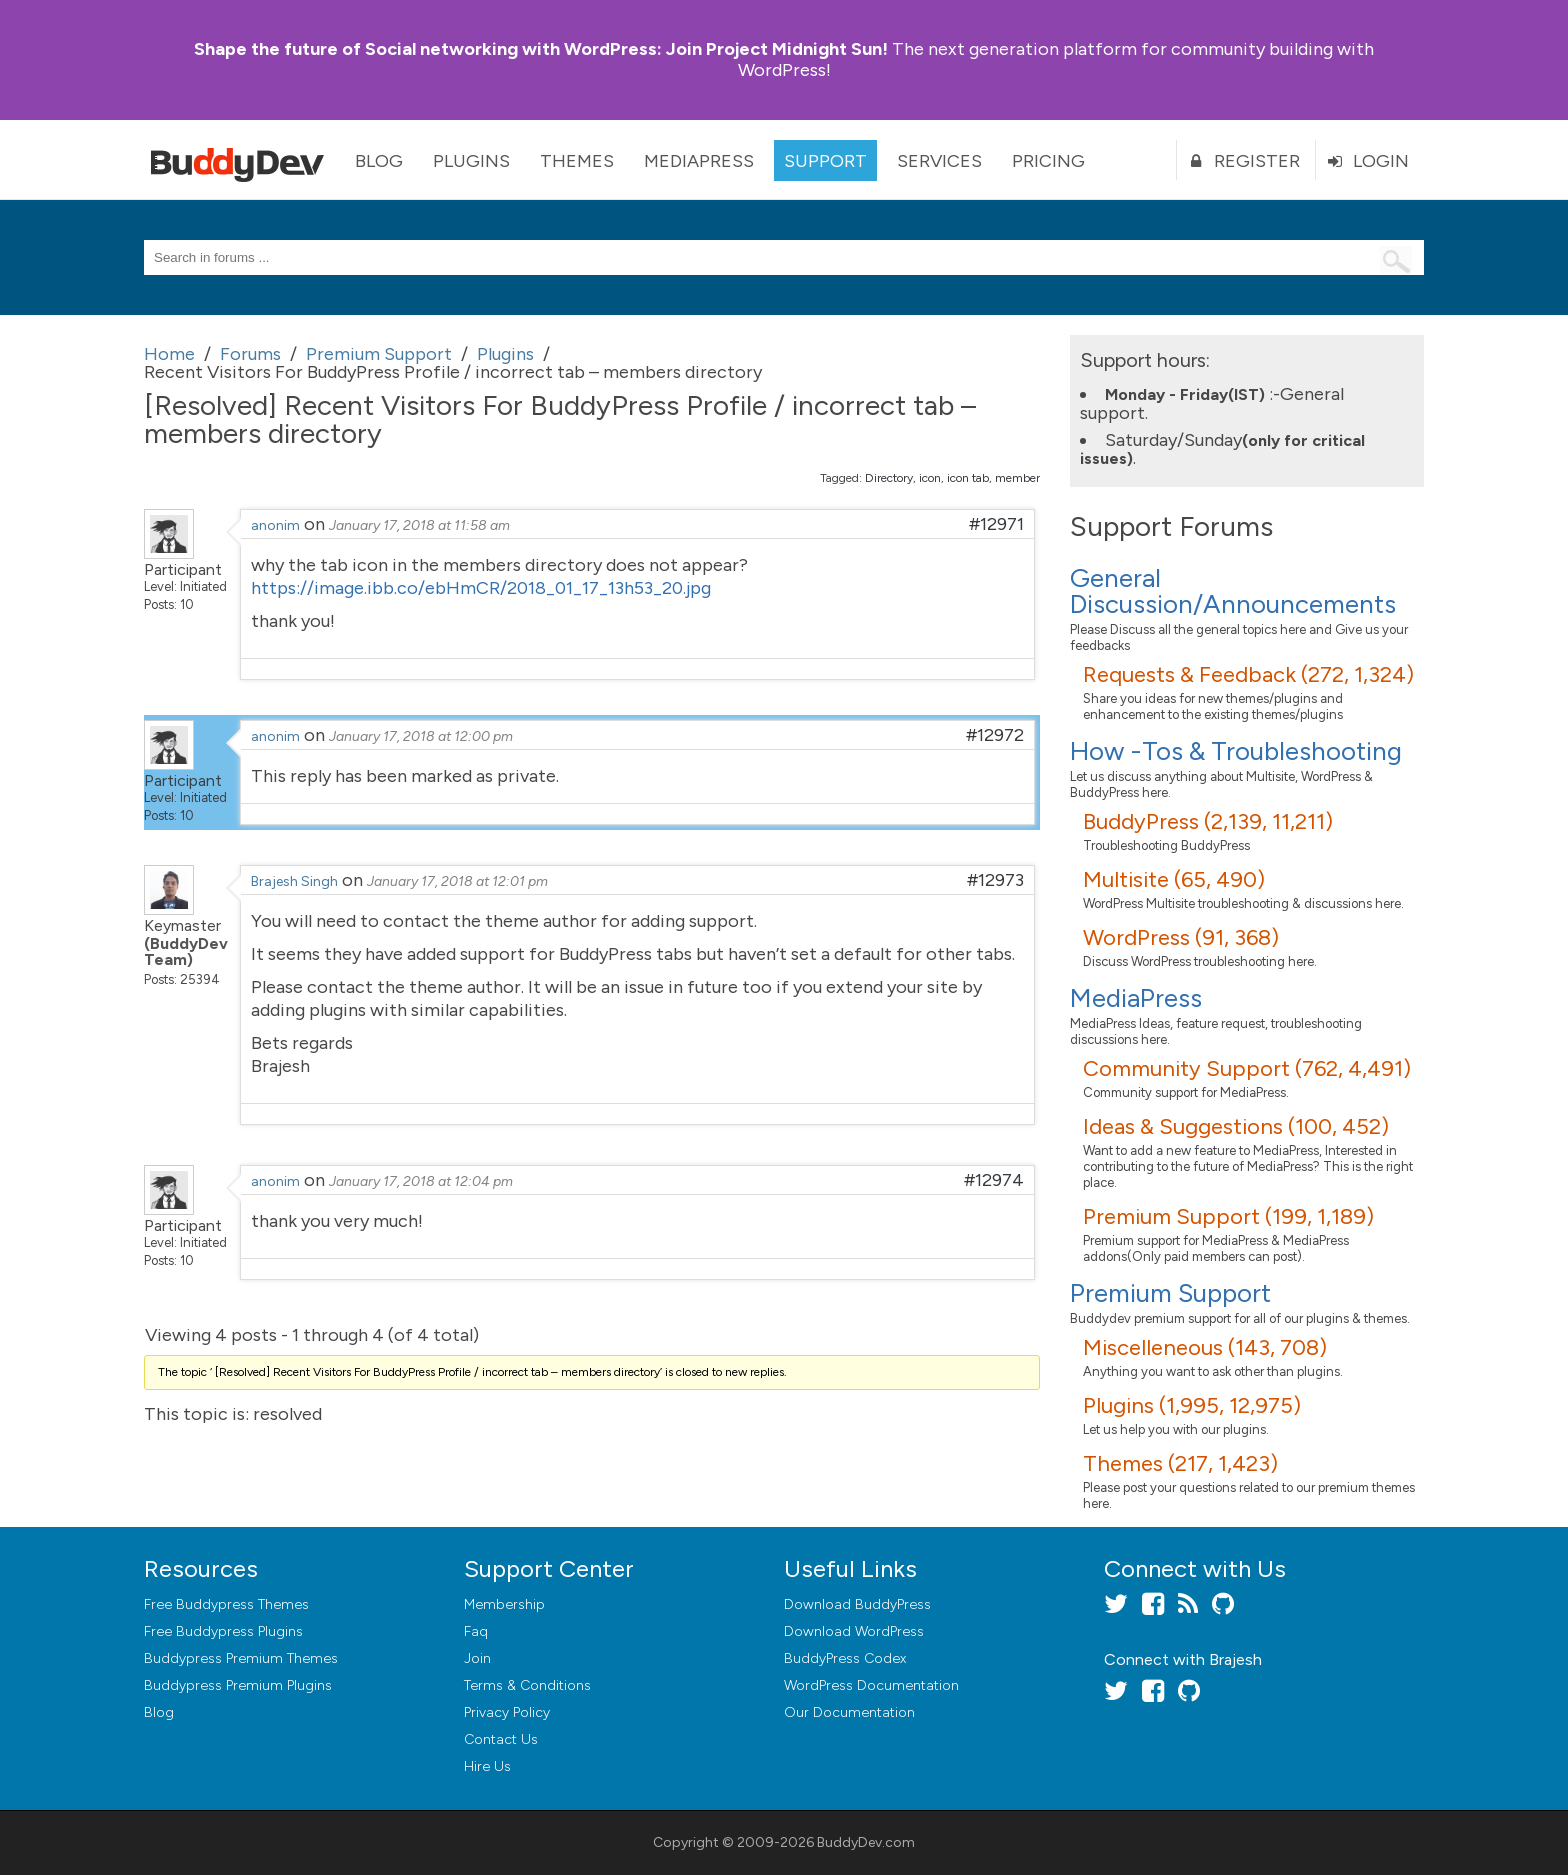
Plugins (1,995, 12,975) (1192, 1405)
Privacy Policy (507, 1712)
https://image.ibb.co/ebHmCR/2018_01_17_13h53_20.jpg (481, 588)
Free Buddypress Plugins (223, 1631)
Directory (889, 478)
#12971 (996, 524)
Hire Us (487, 1766)
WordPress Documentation (871, 1685)
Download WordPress (854, 1631)
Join (477, 1658)
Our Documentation (849, 1712)
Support (825, 161)
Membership (504, 1604)
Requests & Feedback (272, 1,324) (1248, 674)
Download (857, 1604)
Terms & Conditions (527, 1685)
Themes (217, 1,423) (1180, 1463)
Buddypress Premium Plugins (238, 1685)
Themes (577, 161)
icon (930, 478)
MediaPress (699, 161)
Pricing (1048, 161)
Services (939, 161)
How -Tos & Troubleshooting (1236, 751)
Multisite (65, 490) (1174, 879)
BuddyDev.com (866, 1842)
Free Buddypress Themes (226, 1604)
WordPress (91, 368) (1181, 937)
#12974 (994, 1180)
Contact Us (501, 1739)
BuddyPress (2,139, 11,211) (1208, 821)
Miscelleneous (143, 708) (1205, 1347)
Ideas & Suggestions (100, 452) (1236, 1126)
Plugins (471, 161)
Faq (476, 1631)
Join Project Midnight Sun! (541, 49)
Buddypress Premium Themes (241, 1658)
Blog (379, 161)
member (1017, 478)
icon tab (968, 478)
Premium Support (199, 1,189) (1228, 1216)
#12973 (995, 880)
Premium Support (1170, 1293)
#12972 (995, 735)
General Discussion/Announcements (1233, 591)
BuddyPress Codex (845, 1658)
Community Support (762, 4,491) (1247, 1068)
